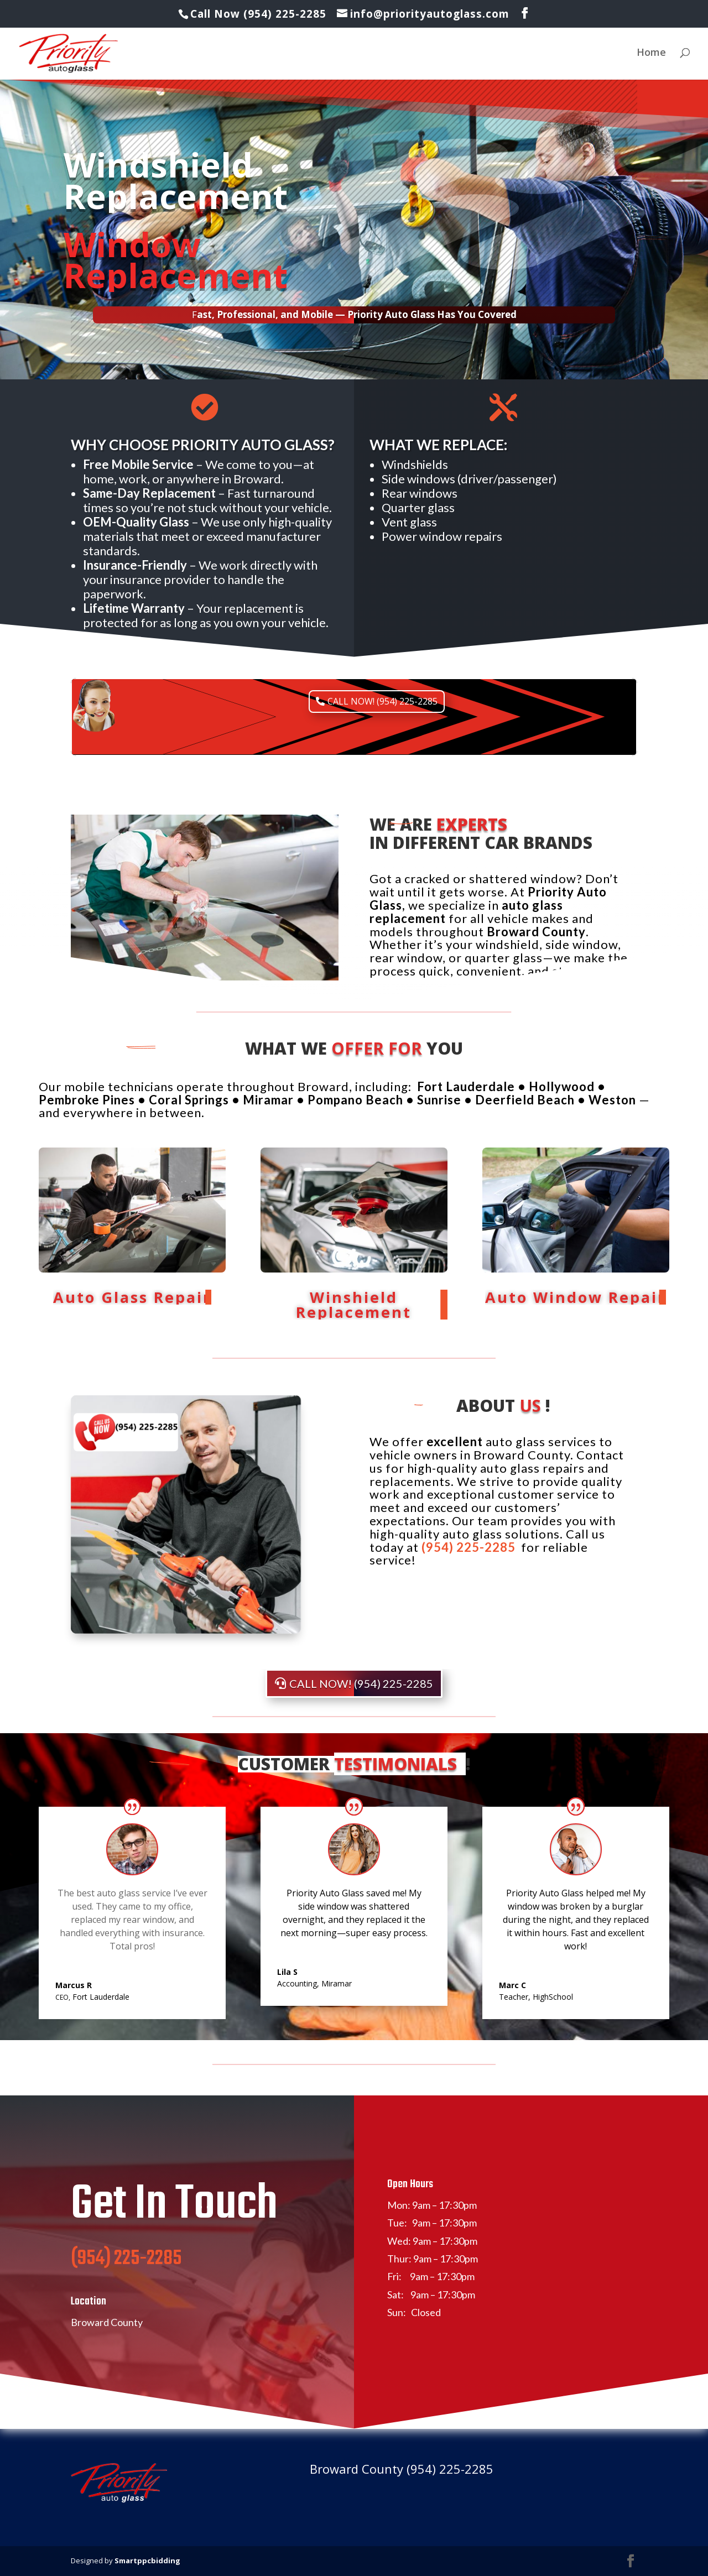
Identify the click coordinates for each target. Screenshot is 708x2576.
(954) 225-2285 (126, 2285)
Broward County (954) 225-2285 (401, 2468)
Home (651, 53)
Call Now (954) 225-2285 (260, 14)
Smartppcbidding (147, 2560)
